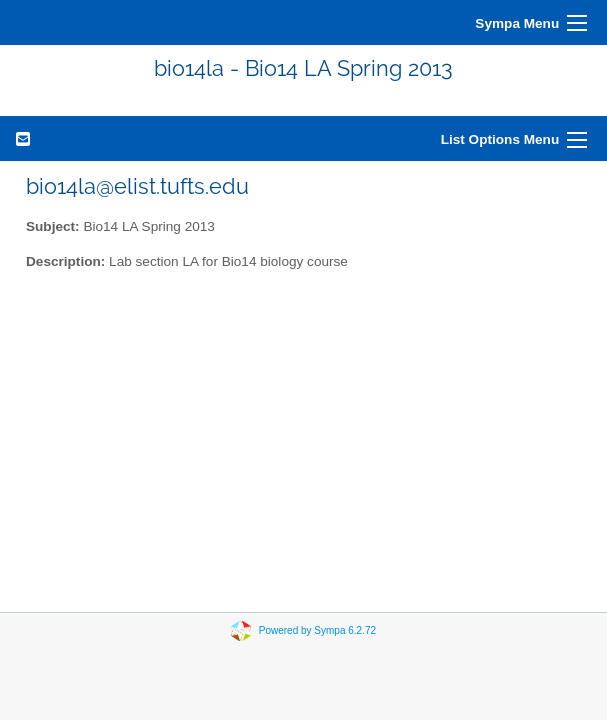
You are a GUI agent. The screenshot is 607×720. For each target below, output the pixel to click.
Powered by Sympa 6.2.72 (317, 630)
